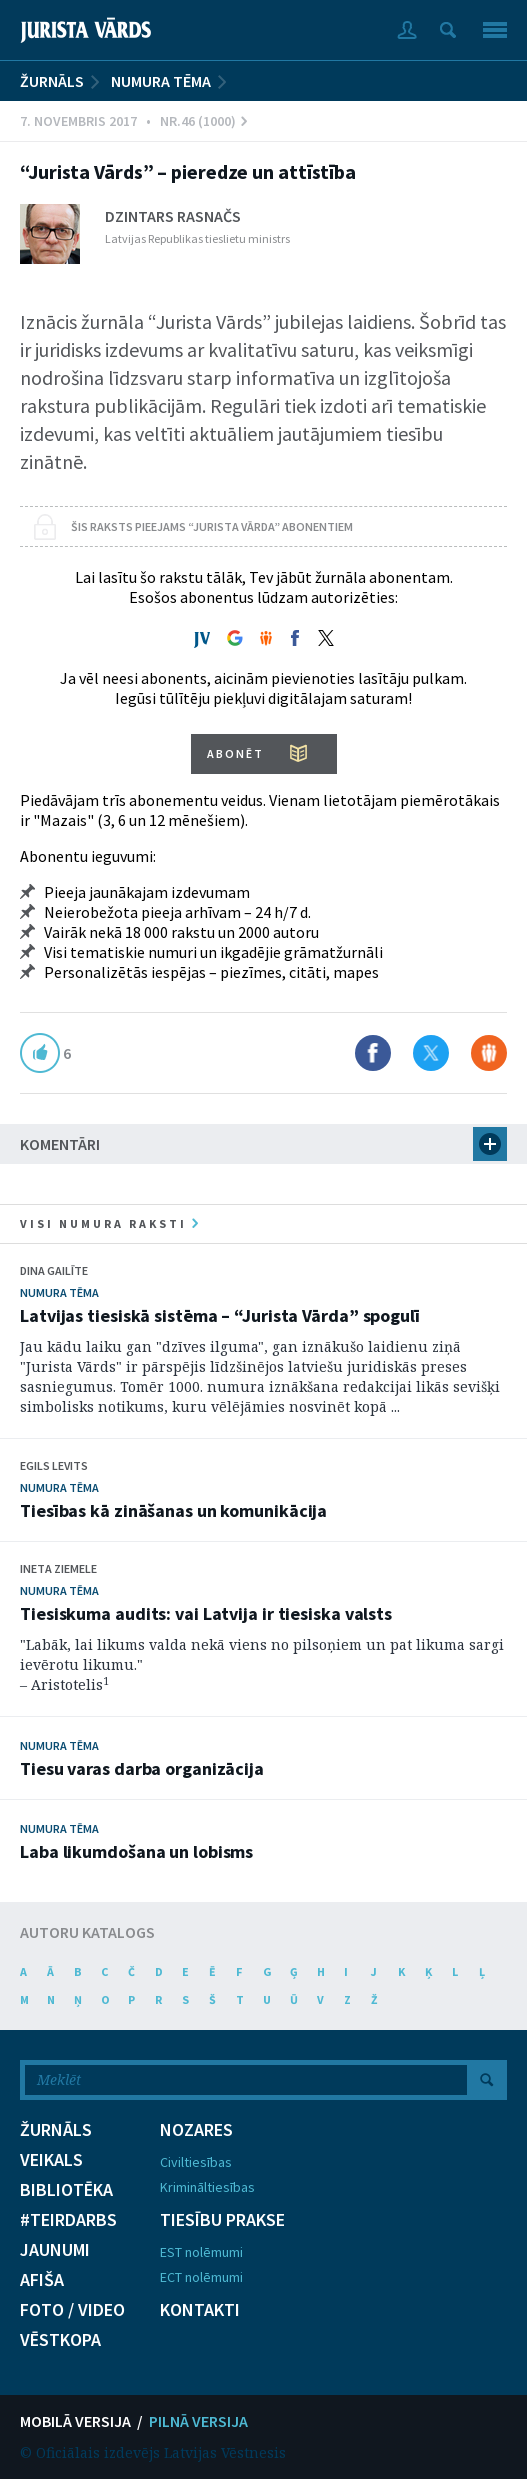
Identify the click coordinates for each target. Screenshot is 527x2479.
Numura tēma (161, 81)
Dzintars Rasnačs (173, 216)
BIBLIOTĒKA (66, 2190)
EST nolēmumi (201, 2252)
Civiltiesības (196, 2162)
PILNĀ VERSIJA (198, 2421)
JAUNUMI (55, 2250)
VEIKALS (51, 2160)
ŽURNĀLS (52, 81)
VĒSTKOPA (60, 2340)
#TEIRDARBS (68, 2220)
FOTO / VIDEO (72, 2310)
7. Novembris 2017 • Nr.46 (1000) (133, 121)
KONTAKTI (200, 2310)
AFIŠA (42, 2280)
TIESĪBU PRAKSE (222, 2220)
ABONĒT (235, 753)
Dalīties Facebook (373, 1053)
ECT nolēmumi (201, 2277)
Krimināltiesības (207, 2187)
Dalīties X (431, 1053)
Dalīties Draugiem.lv (489, 1053)
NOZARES (196, 2130)
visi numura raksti (109, 1223)
